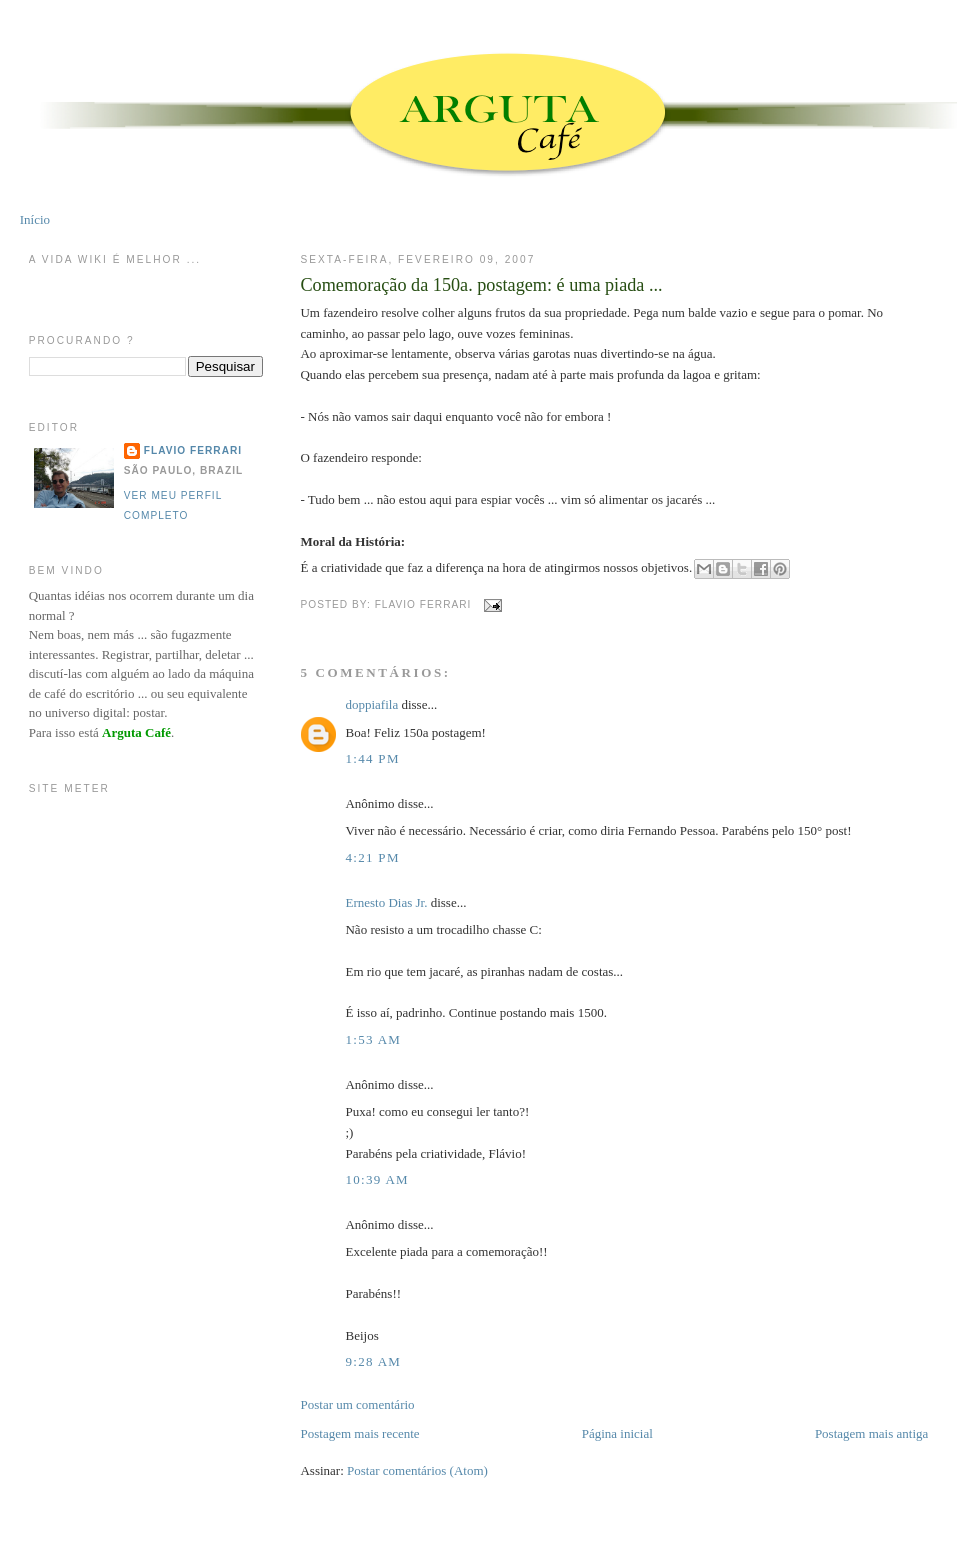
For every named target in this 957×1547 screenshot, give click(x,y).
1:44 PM (372, 758)
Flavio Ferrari (193, 450)
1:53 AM (373, 1039)
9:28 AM (373, 1361)
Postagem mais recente (359, 1433)
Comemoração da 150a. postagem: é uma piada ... (481, 285)
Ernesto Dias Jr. (386, 902)
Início (35, 219)
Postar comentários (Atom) (417, 1470)
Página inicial (617, 1433)
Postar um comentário (357, 1404)
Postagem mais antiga (871, 1433)
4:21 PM (372, 857)
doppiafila (371, 704)
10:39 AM (377, 1179)
